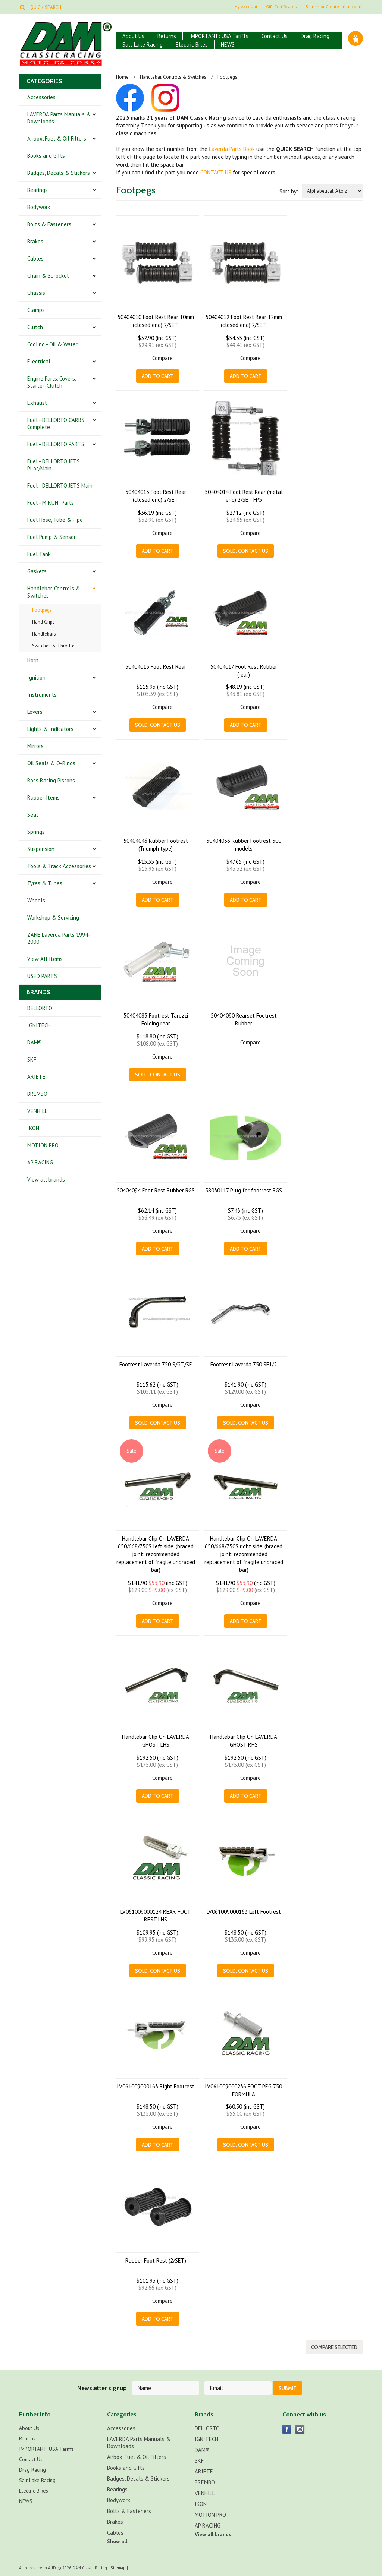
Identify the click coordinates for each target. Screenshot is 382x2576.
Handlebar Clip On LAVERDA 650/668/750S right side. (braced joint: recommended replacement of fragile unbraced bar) (243, 1554)
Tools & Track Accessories (59, 866)
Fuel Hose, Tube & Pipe (55, 519)
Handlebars (44, 634)
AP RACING (40, 1162)
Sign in (312, 6)
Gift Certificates (281, 6)
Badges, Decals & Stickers (58, 172)
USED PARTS (42, 976)
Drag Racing (315, 36)
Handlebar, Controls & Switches (53, 592)
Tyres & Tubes (44, 883)
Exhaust (37, 402)
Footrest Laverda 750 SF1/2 (243, 1364)
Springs (36, 831)
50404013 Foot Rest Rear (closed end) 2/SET (155, 495)
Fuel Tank (39, 554)
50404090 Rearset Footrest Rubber (244, 1019)
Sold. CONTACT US (245, 551)
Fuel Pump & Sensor (51, 536)
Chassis (36, 292)
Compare (162, 358)
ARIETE (36, 1076)
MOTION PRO (43, 1145)
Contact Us (275, 36)
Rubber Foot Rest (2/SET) (155, 2260)
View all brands (46, 1179)
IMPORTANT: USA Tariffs (218, 36)
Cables (35, 258)
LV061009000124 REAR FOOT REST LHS (155, 1915)
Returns (166, 36)
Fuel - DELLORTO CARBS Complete (55, 423)
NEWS (228, 44)
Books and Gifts (46, 155)
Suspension (40, 848)
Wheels (36, 900)
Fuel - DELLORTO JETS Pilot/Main (53, 465)
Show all (117, 2540)
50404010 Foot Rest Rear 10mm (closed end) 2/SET (156, 320)
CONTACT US (215, 172)
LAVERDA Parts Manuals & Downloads (59, 118)
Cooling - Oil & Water (52, 344)
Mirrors (35, 746)
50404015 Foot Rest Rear (155, 666)
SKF (31, 1059)
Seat (32, 814)
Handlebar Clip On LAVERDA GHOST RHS (243, 1740)
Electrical (38, 361)
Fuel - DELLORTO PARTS (55, 444)
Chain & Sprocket (48, 275)
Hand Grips (43, 622)
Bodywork (38, 207)
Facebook (287, 2428)
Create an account (344, 6)
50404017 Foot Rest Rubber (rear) (243, 670)
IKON (33, 1128)
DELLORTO (39, 1008)
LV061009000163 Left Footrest (244, 1911)
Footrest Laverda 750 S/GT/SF (155, 1364)
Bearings (37, 189)
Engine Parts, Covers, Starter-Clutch (51, 382)
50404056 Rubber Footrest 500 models (243, 844)
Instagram (300, 2428)
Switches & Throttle (53, 646)
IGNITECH (39, 1025)
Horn (32, 660)
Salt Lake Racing (142, 44)
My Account (245, 6)
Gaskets (37, 571)
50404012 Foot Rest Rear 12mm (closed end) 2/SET (244, 320)
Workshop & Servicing (53, 917)
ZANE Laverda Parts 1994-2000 (58, 938)
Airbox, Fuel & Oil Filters (56, 138)
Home (122, 77)
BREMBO (37, 1093)
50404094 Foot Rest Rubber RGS (156, 1190)
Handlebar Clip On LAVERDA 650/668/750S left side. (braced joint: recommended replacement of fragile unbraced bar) (155, 1554)
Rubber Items (43, 797)
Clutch (35, 327)
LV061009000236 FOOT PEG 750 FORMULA (243, 2090)
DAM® (34, 1042)
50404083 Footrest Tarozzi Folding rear (155, 1019)
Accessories (41, 97)
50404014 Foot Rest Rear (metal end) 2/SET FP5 (244, 495)
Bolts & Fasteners (49, 224)
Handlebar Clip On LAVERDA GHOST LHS (155, 1740)
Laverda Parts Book (232, 148)
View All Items (45, 958)
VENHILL (37, 1110)
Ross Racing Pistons (51, 780)
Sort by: (288, 191)
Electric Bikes (192, 44)
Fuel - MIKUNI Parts (50, 502)
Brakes (35, 241)
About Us (133, 36)
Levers (35, 711)
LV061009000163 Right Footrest (155, 2086)
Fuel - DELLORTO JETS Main (60, 485)
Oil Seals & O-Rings (51, 763)
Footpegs (42, 610)
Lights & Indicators (50, 728)
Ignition (36, 677)
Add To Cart (157, 376)
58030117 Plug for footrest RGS (243, 1190)
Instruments (42, 694)
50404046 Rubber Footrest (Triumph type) (155, 844)
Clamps (36, 309)
